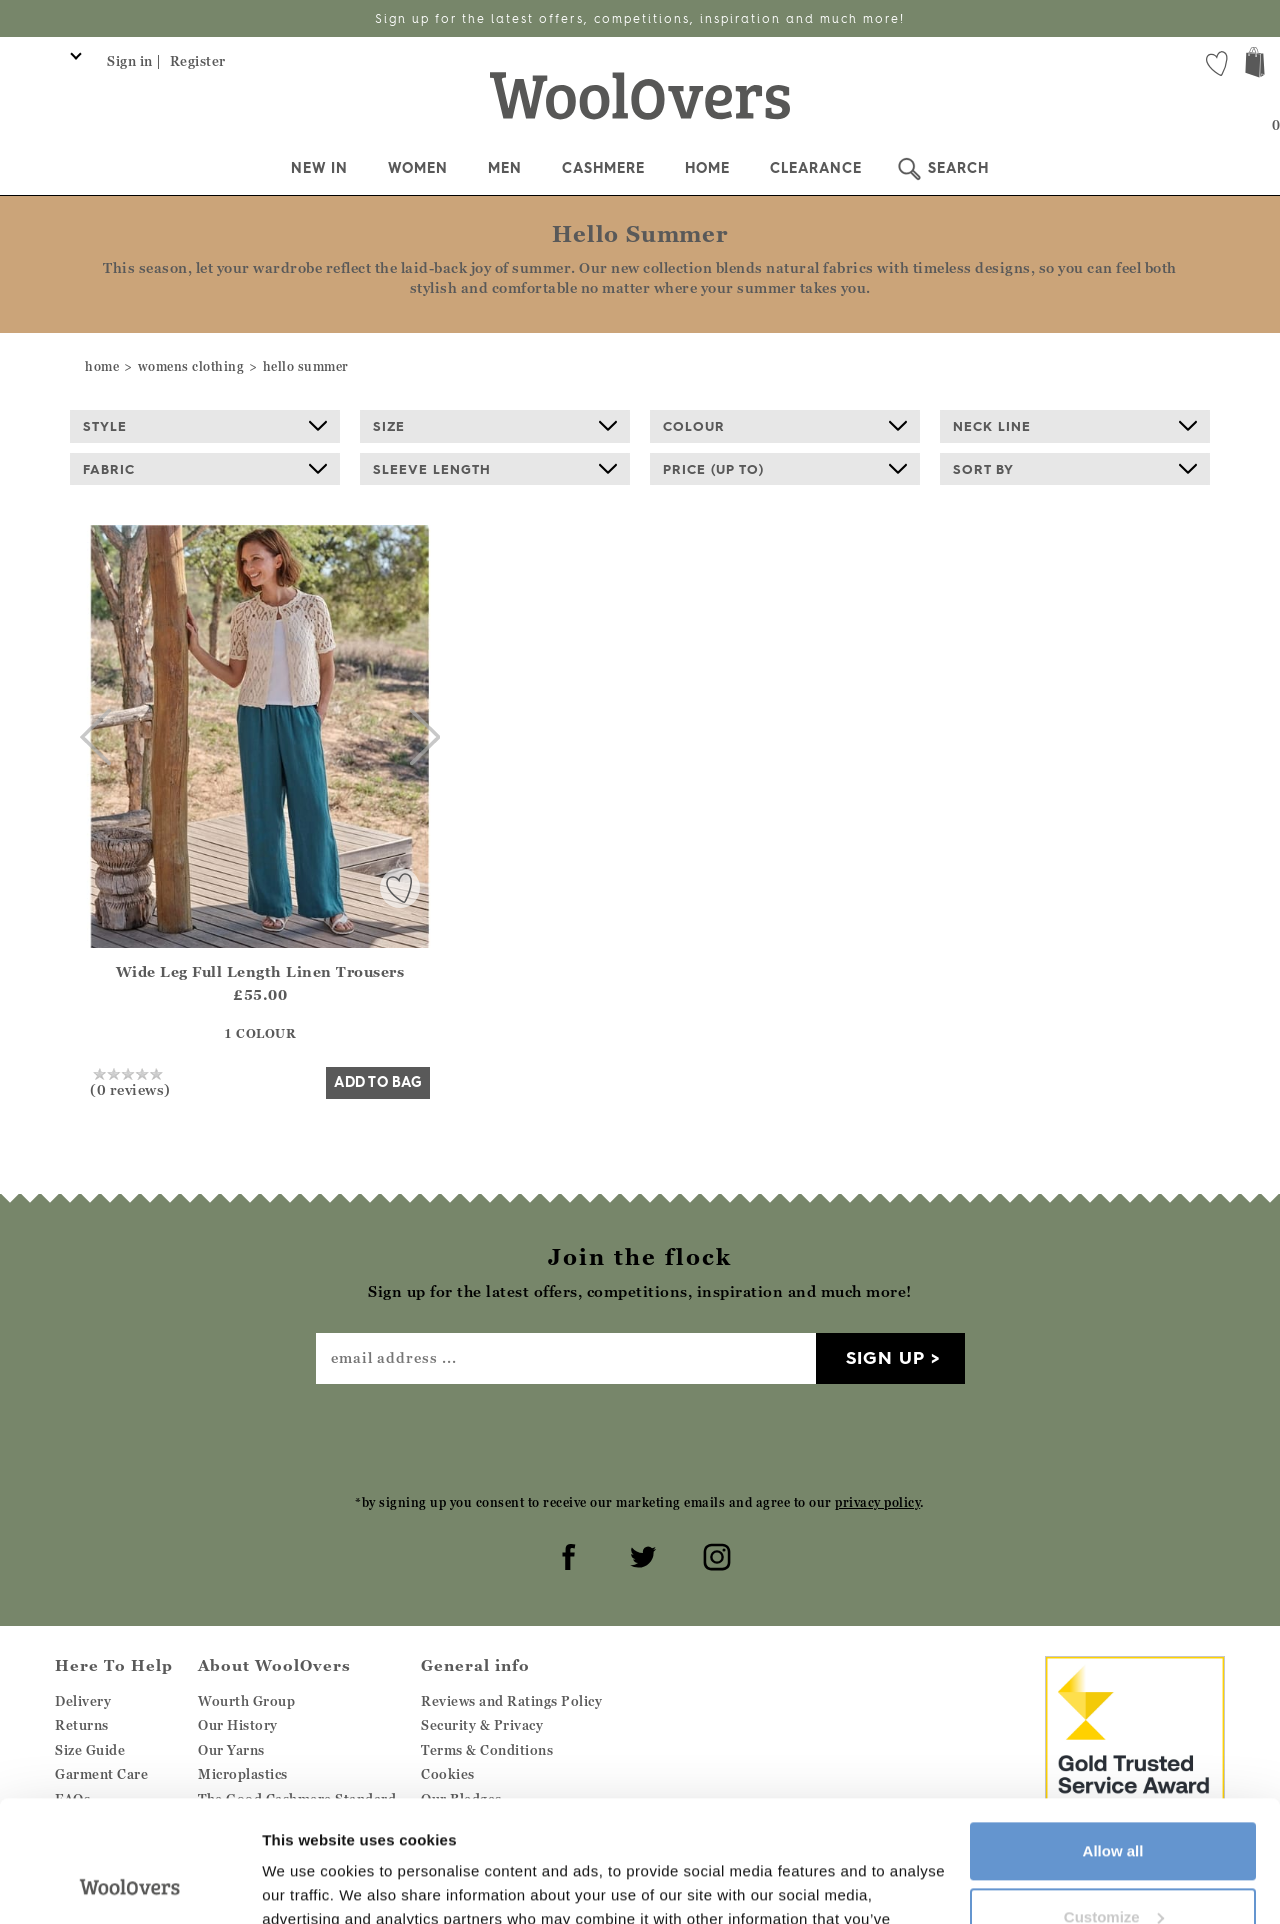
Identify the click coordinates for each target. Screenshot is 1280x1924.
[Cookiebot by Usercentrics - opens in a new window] (129, 1885)
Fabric (205, 469)
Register (198, 61)
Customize (1114, 1802)
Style (205, 426)
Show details (308, 1884)
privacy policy (877, 1502)
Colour (785, 426)
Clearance (816, 168)
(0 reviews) (130, 1082)
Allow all (1113, 1737)
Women (418, 168)
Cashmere (603, 168)
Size (495, 426)
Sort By (1075, 469)
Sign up (885, 1357)
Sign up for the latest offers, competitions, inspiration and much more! (640, 18)
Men (505, 168)
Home (707, 168)
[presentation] (640, 1438)
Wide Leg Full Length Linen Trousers (260, 971)
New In (319, 168)
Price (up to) (785, 469)
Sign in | (134, 61)
